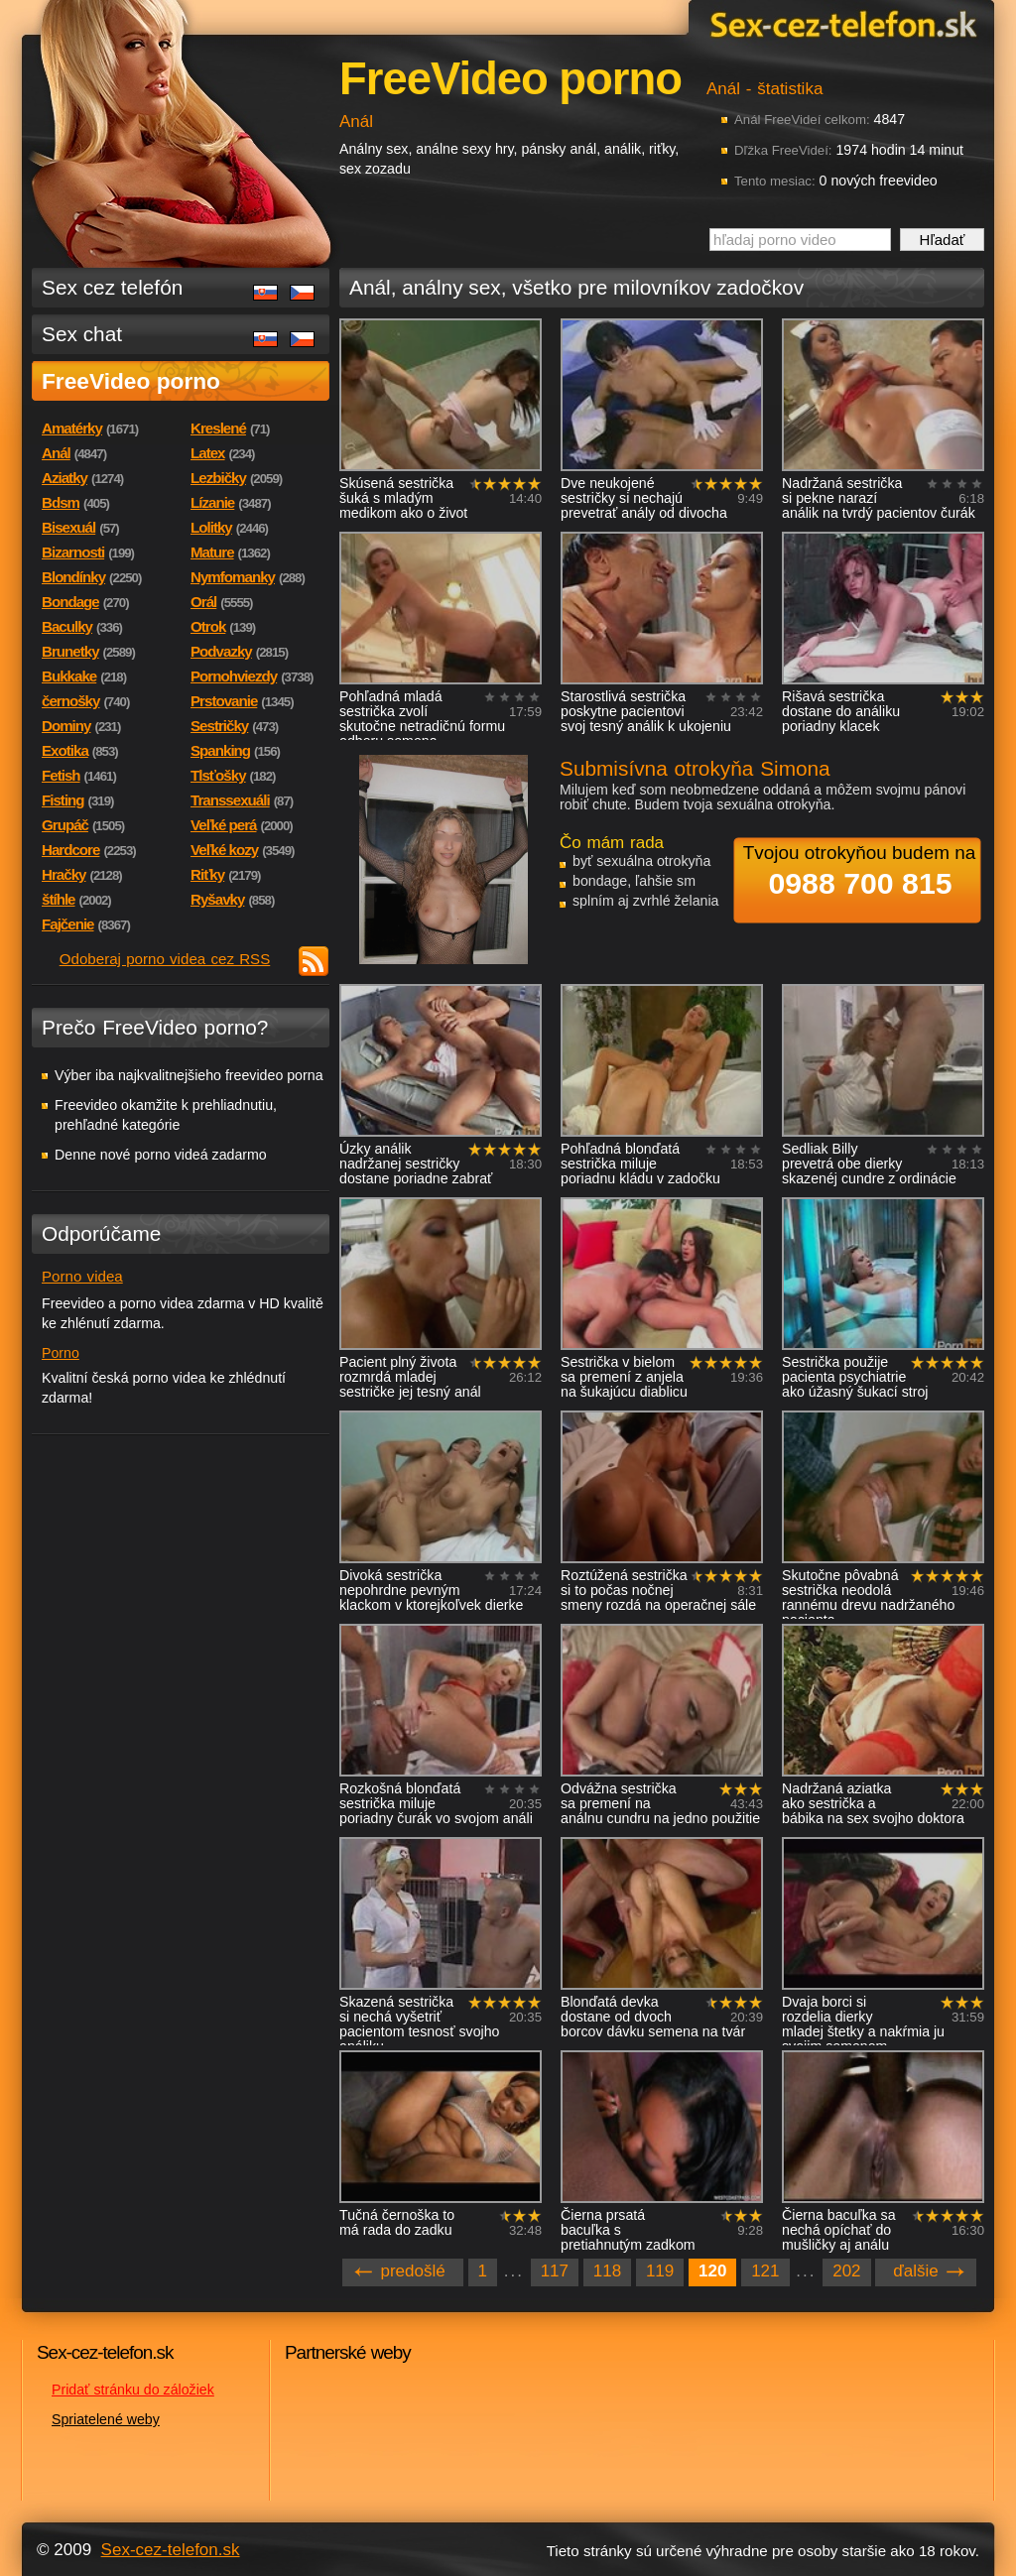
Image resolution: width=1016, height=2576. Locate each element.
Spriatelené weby (106, 2419)
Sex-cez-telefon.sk (840, 23)
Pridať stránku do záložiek (133, 2389)
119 (660, 2271)
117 (555, 2271)
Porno (60, 1353)
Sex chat (82, 333)
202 (846, 2271)
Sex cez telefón (112, 287)
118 (607, 2271)
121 (765, 2271)
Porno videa (82, 1276)
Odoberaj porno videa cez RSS (165, 958)
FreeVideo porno (131, 381)
